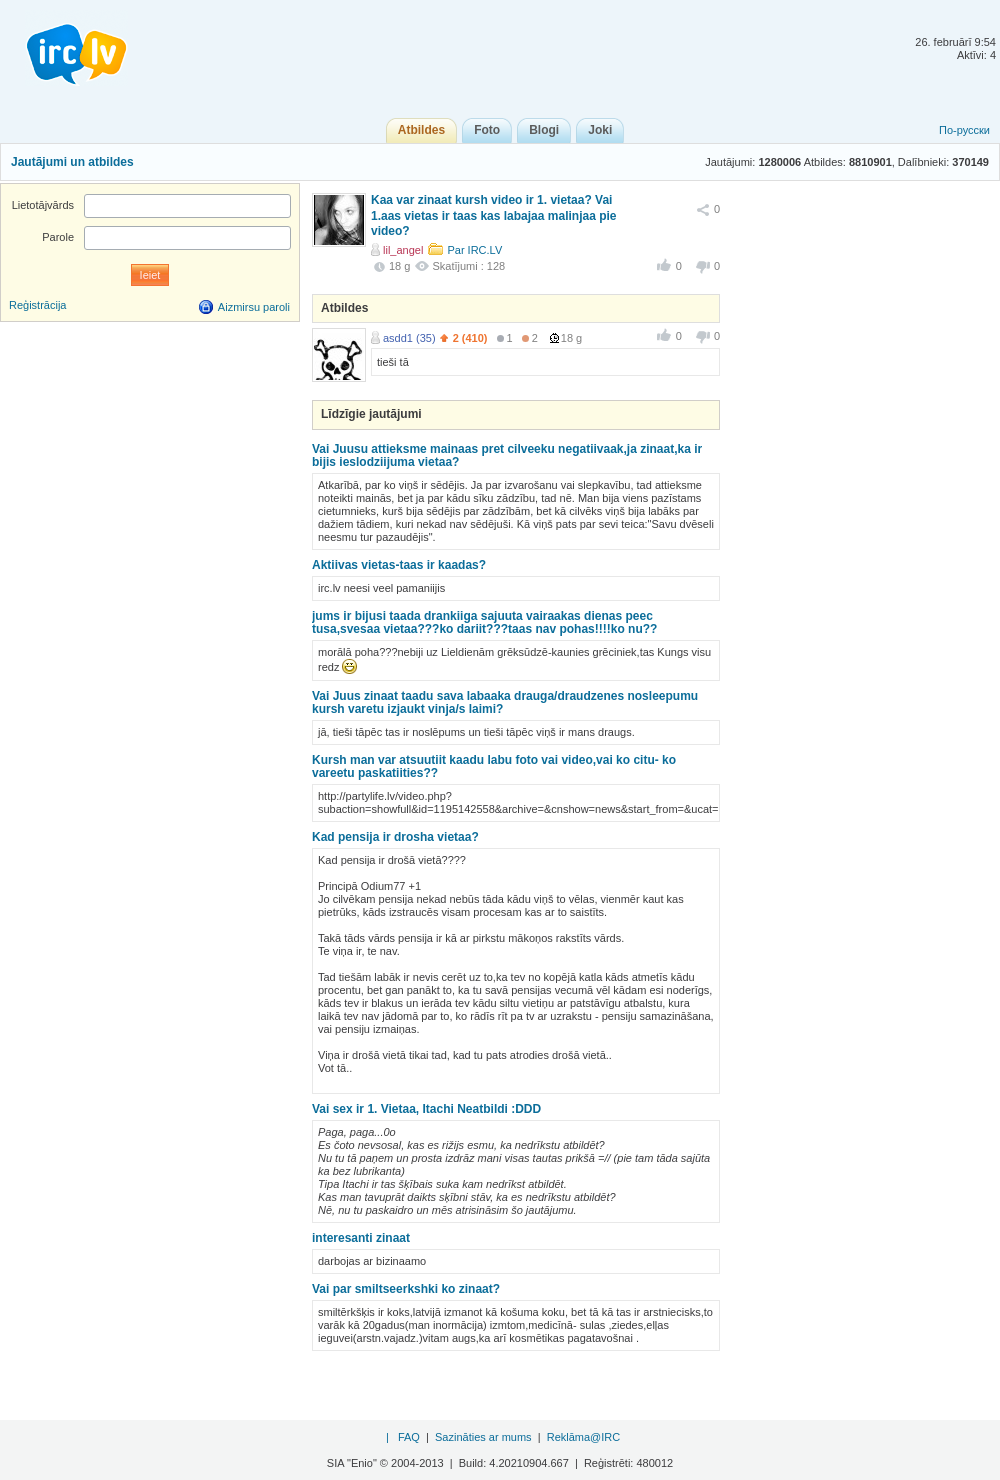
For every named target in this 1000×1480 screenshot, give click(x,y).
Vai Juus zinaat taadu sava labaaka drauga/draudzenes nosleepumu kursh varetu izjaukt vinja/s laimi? (505, 702)
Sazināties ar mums (483, 1437)
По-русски (964, 130)
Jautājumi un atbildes (72, 162)
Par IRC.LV (474, 250)
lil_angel (403, 250)
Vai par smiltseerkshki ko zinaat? (406, 1289)
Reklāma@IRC (584, 1437)
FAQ (409, 1437)
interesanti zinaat (361, 1238)
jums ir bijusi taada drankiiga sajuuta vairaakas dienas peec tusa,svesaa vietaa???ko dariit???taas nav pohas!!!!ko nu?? (484, 622)
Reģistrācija (37, 305)
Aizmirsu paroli (254, 307)
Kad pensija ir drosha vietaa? (395, 837)
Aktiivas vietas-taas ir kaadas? (399, 565)
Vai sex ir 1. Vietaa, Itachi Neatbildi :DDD (426, 1109)
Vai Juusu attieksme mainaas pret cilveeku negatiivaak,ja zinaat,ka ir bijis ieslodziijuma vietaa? (507, 455)
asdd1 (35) (409, 338)
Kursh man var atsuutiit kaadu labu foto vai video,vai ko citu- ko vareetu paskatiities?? (494, 766)
